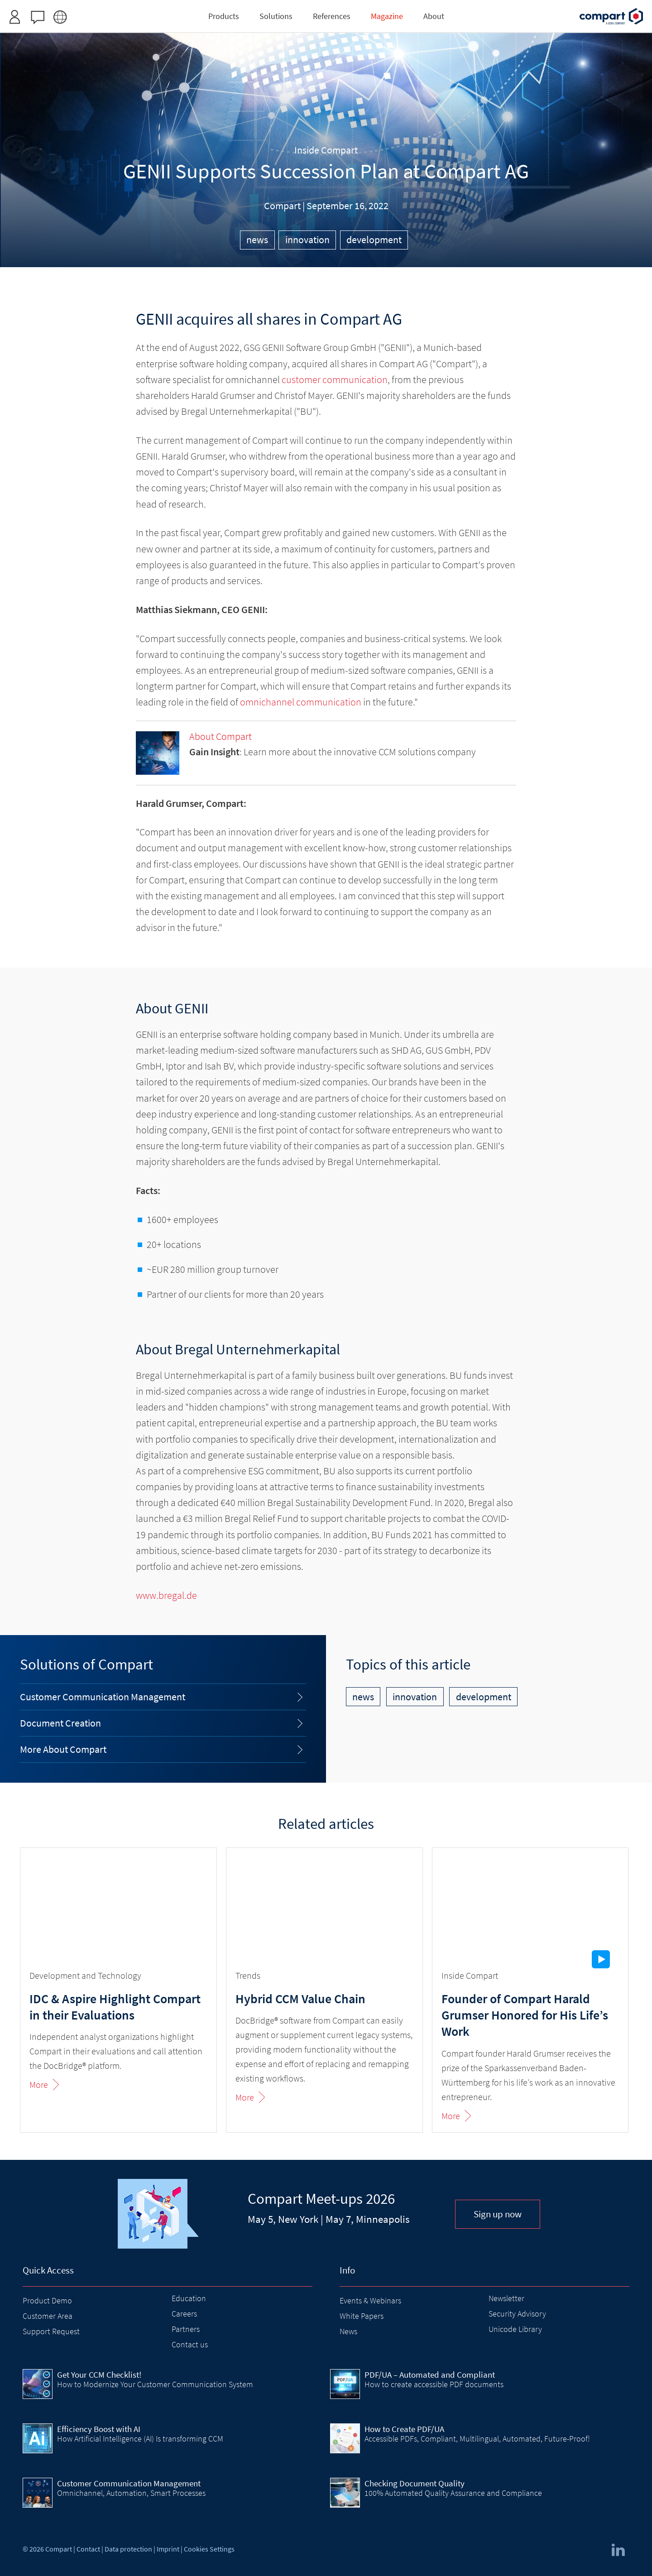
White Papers (362, 2316)
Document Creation (60, 1723)
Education (189, 2298)
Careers (184, 2313)
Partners (186, 2329)
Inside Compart (326, 150)
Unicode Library (515, 2329)
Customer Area (47, 2316)
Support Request (51, 2331)
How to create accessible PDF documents (433, 2384)
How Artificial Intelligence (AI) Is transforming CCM (140, 2438)
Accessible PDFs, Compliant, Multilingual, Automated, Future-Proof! (477, 2438)
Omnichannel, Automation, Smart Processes (131, 2493)
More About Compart (63, 1749)
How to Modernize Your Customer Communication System (155, 2384)
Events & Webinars (370, 2300)
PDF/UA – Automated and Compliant (429, 2374)
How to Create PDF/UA (404, 2428)
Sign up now (498, 2214)
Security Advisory (517, 2313)
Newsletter (506, 2298)
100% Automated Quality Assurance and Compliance (453, 2493)
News (348, 2331)
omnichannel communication (300, 702)
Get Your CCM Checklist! (99, 2374)
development (374, 239)
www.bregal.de (166, 1595)
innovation (307, 239)
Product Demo (47, 2300)
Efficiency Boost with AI (98, 2428)
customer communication (335, 379)
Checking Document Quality (414, 2483)
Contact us (190, 2344)
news (257, 239)
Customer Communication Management (102, 1696)
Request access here (359, 10)
